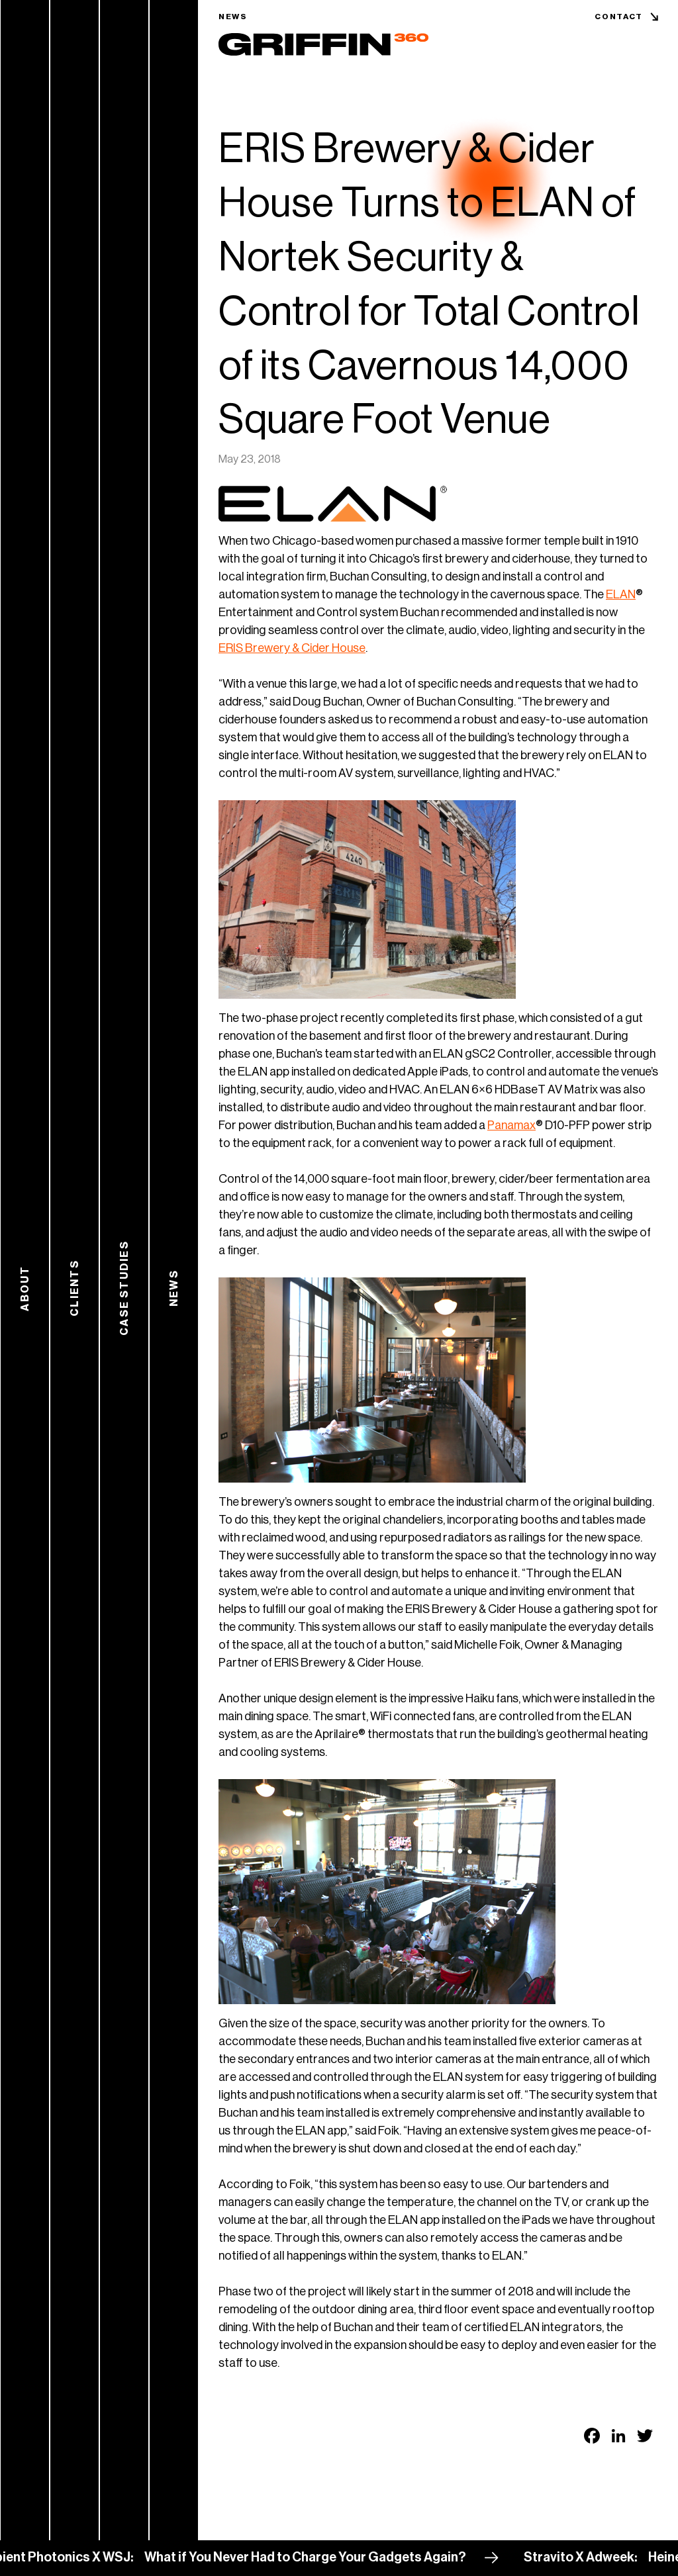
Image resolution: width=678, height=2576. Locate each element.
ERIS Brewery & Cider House (291, 648)
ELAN (621, 594)
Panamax (511, 1125)
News (233, 17)
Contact (619, 17)
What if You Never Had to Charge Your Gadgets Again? (314, 2557)
